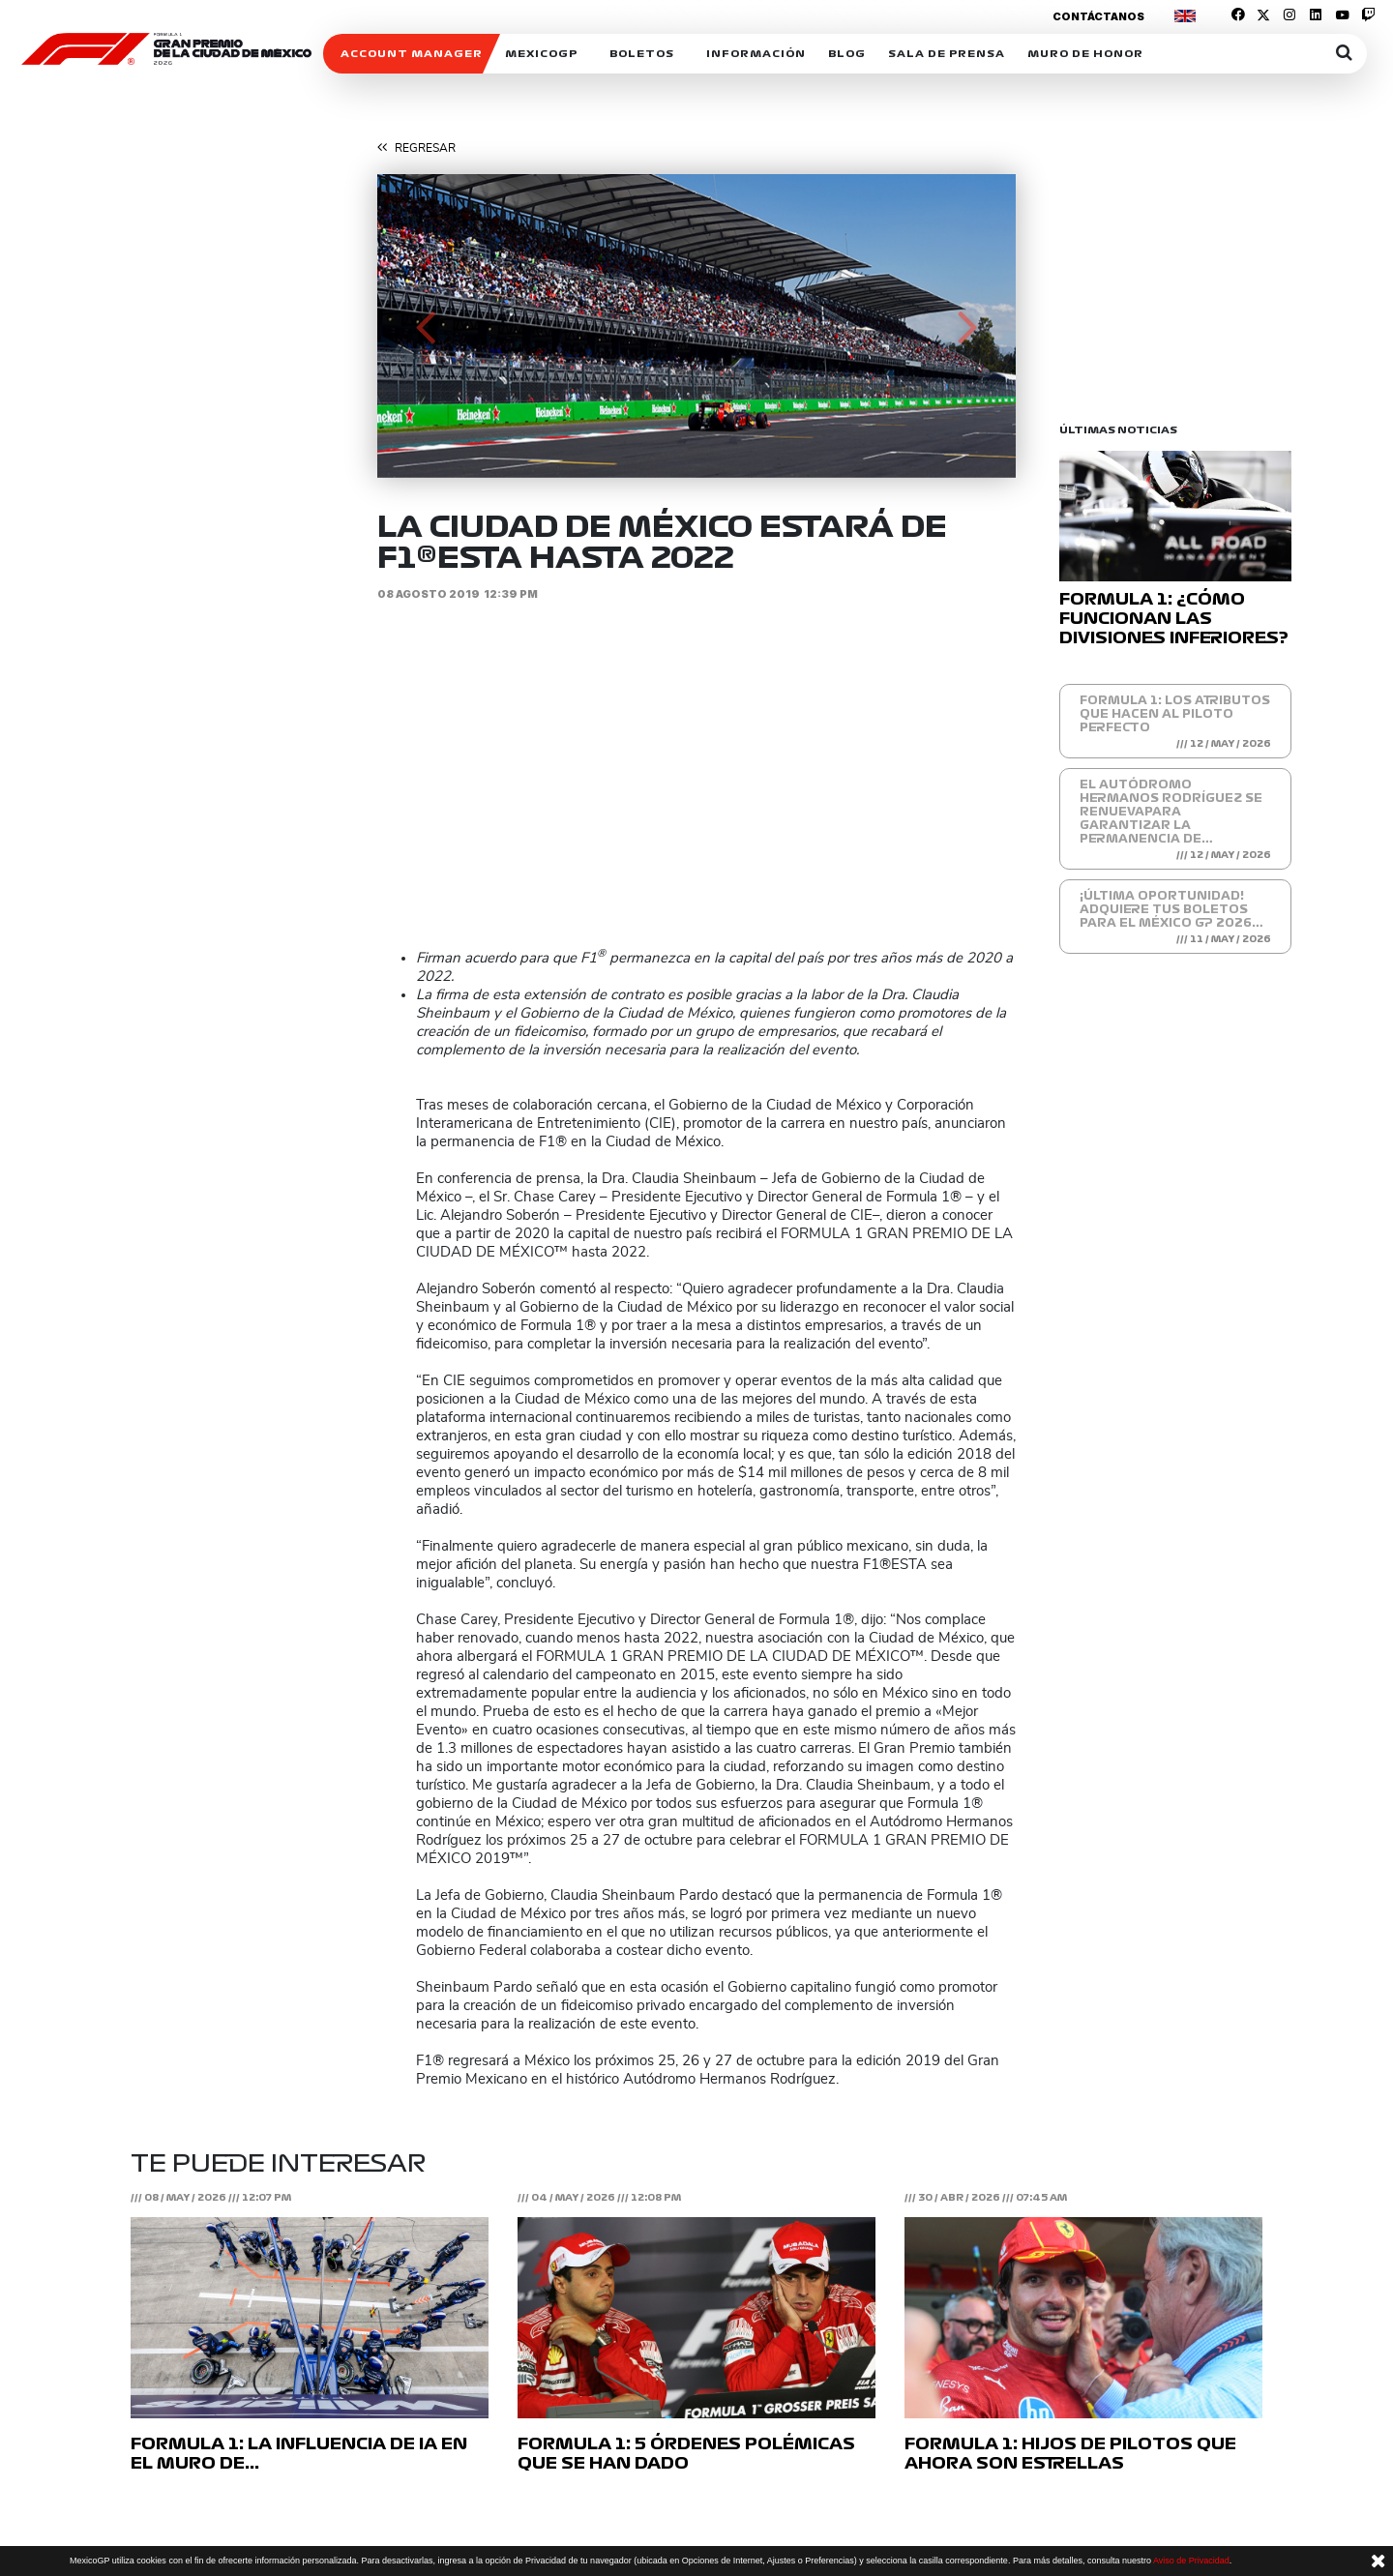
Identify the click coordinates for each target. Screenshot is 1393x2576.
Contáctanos (1098, 16)
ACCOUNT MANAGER (412, 53)
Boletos (641, 53)
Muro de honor (1085, 53)
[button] (425, 326)
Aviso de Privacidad (1191, 2560)
